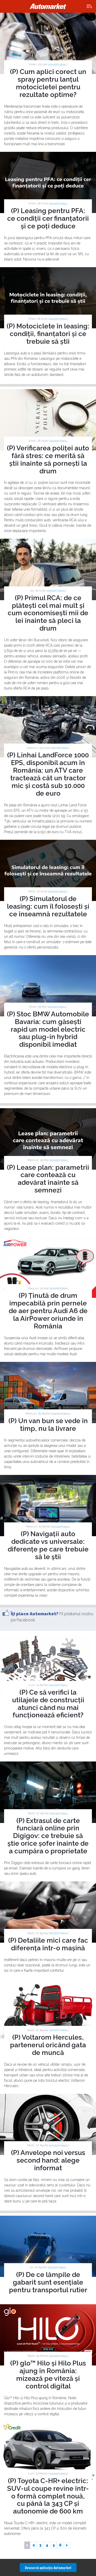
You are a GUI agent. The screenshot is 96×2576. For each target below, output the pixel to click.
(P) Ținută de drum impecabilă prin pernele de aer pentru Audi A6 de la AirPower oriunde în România (48, 1311)
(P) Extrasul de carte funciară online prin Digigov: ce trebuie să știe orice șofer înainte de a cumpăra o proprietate (48, 1836)
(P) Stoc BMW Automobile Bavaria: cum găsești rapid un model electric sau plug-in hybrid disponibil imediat (48, 1029)
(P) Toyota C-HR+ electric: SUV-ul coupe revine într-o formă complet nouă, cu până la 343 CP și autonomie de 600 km (48, 2496)
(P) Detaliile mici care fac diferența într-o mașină (48, 1944)
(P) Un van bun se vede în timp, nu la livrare (48, 1424)
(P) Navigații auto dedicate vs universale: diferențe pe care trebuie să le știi (48, 1545)
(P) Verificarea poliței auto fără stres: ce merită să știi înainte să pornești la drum (48, 459)
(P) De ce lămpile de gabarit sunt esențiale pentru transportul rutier (48, 2282)
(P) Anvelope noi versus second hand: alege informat (48, 2160)
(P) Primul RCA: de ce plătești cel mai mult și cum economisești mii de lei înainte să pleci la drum (48, 613)
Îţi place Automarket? (34, 1613)
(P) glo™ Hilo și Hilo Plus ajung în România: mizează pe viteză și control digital (48, 2374)
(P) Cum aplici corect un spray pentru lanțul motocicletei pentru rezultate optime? (48, 83)
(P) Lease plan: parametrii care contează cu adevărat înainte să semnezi (48, 1179)
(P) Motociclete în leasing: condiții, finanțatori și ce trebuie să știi (48, 333)
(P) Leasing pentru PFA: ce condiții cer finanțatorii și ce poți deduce (48, 218)
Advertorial (58, 64)
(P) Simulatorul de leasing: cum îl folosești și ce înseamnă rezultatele (48, 906)
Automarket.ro (48, 6)
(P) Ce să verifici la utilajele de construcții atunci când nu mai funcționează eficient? (48, 1703)
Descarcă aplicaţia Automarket (48, 2567)
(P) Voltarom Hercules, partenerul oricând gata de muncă (48, 2044)
